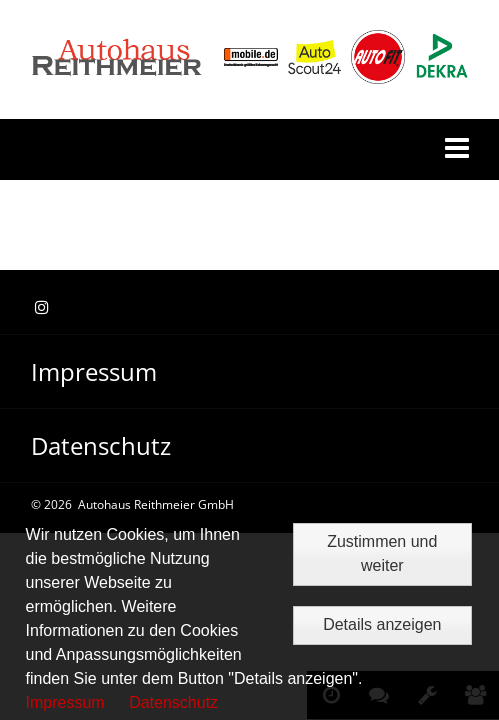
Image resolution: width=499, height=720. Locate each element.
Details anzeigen (382, 624)
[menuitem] (249, 372)
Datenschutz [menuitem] (101, 445)
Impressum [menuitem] (94, 371)
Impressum (65, 702)
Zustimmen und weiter (382, 553)
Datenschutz (173, 702)
